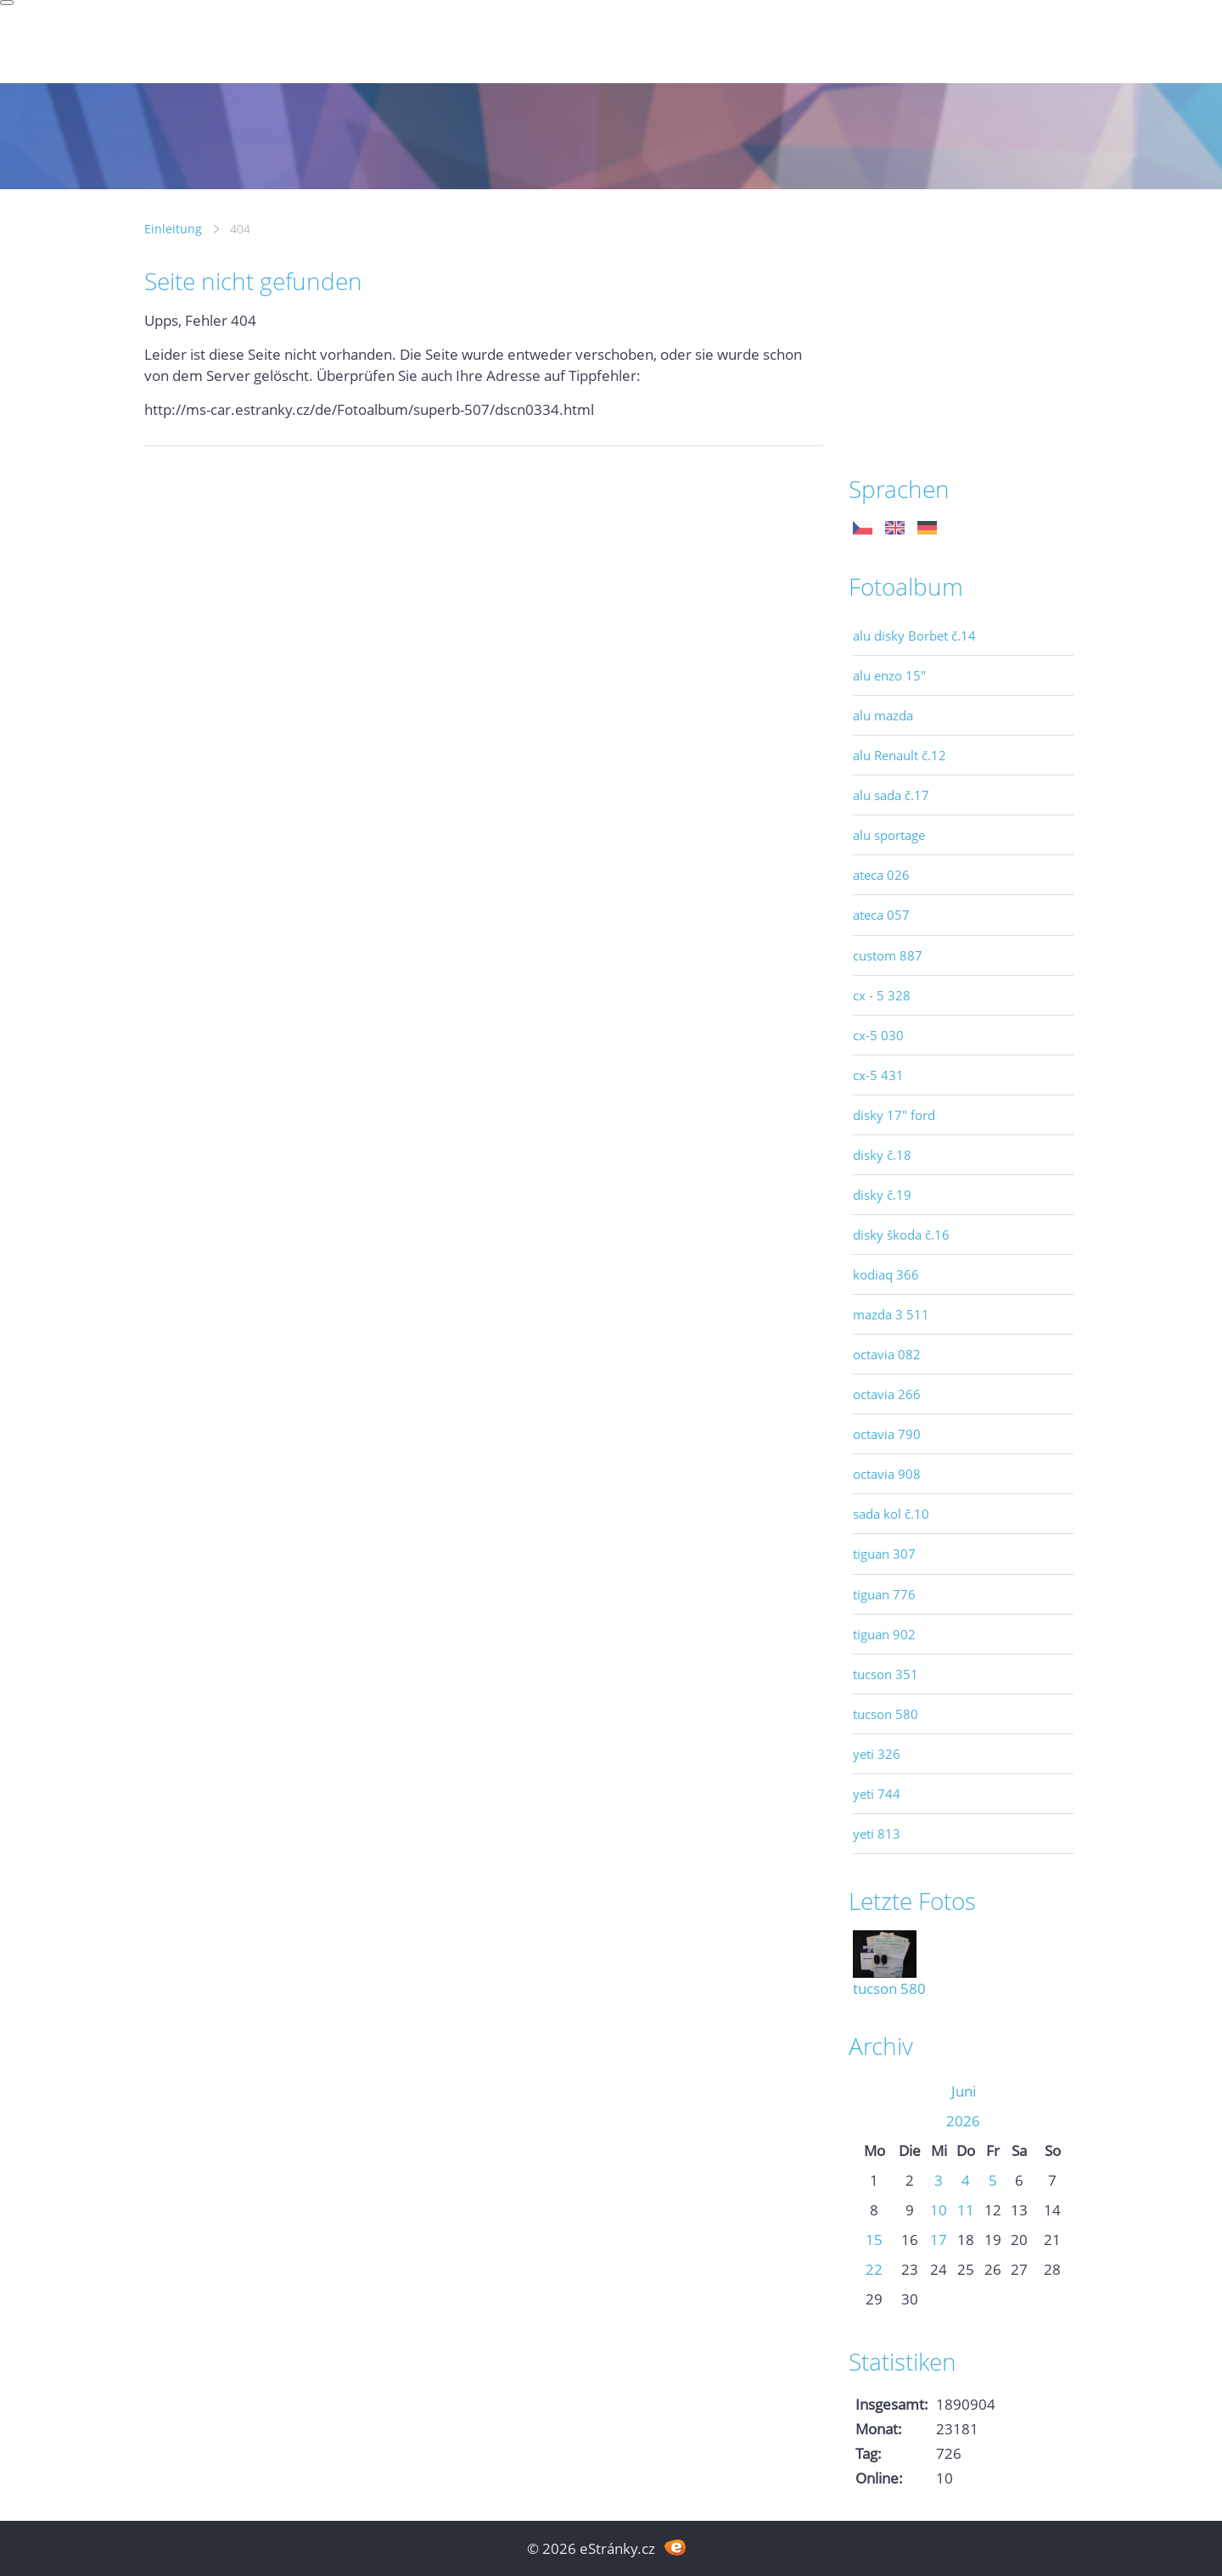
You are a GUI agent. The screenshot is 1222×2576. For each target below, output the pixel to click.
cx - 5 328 (882, 995)
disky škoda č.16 (901, 1234)
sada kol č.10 (891, 1513)
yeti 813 (876, 1833)
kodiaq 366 (886, 1274)
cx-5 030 (878, 1035)
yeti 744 (876, 1793)
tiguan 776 (884, 1594)
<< (874, 2091)
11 (965, 2210)
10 (938, 2210)
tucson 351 (885, 1674)
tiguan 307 (884, 1553)
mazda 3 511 (891, 1314)
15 (874, 2239)
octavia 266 (887, 1394)
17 (938, 2239)
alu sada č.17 (891, 795)
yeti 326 (876, 1753)
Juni (963, 2091)
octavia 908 (887, 1473)
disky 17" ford (894, 1114)
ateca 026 (881, 874)
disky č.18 (882, 1154)
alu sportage (889, 834)
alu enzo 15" (889, 675)
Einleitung (173, 229)
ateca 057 (881, 914)
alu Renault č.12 (899, 755)
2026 (963, 2121)
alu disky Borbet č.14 (914, 635)
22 (874, 2269)
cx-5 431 (878, 1075)
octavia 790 (887, 1433)
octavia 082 (887, 1354)
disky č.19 (882, 1194)
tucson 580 (885, 1713)
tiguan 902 (884, 1634)
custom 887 (887, 955)
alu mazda (883, 715)
